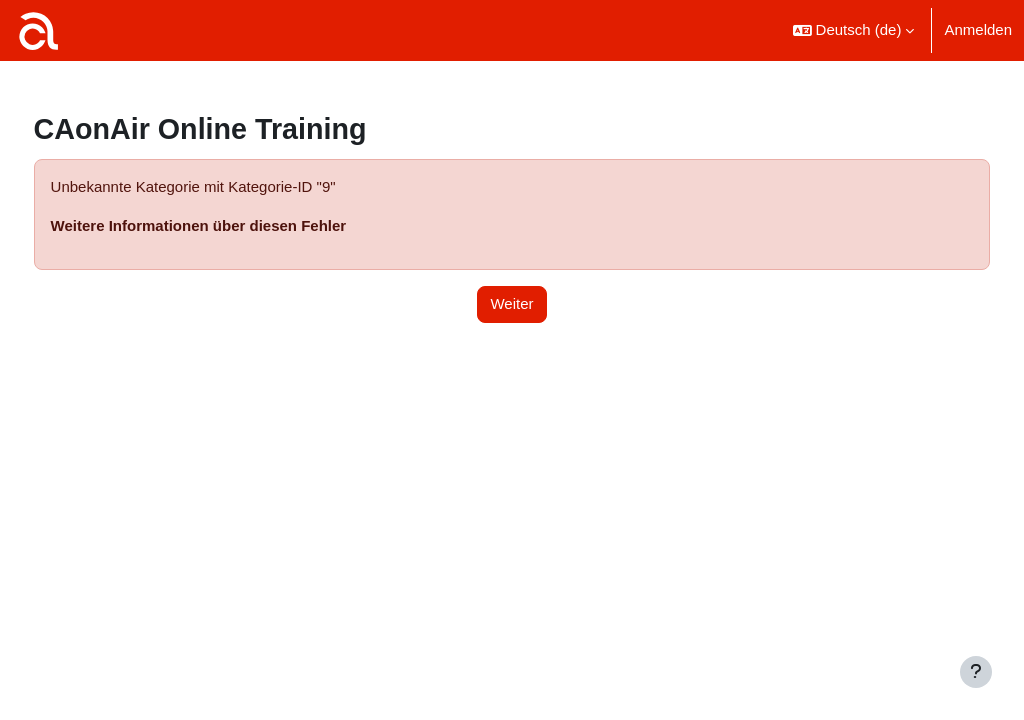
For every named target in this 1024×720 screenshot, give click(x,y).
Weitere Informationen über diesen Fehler (236, 225)
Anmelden (978, 29)
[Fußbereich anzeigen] (976, 672)
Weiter (511, 303)
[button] (854, 30)
